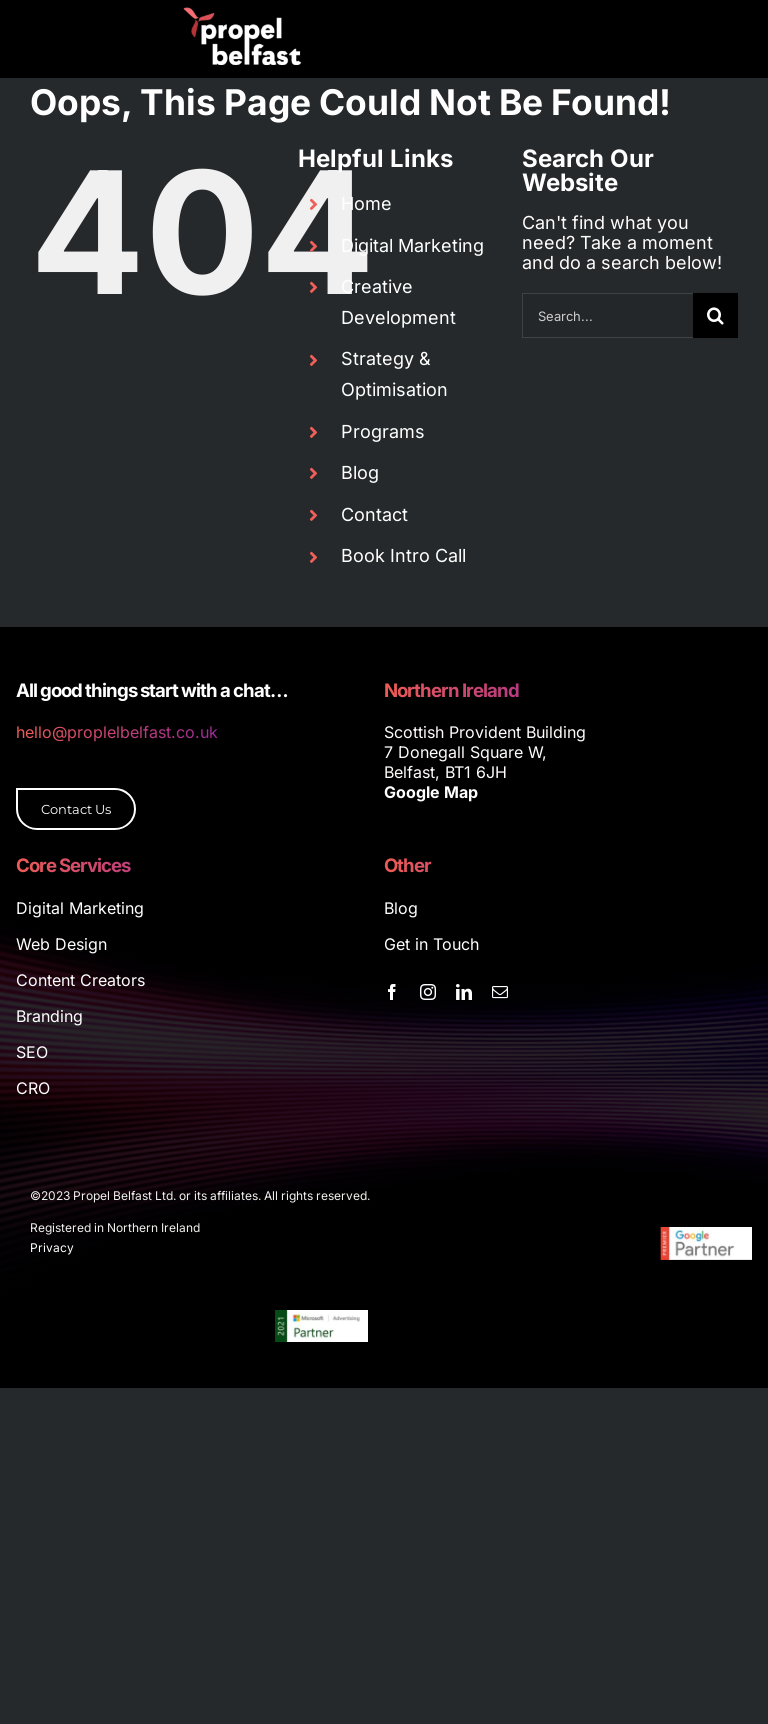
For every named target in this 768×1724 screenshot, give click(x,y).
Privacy (52, 1247)
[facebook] (392, 992)
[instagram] (428, 992)
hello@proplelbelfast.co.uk (117, 732)
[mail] (500, 992)
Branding (49, 1016)
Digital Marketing (412, 245)
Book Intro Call (403, 555)
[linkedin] (464, 992)
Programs (383, 431)
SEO (32, 1052)
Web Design (61, 944)
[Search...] (607, 315)
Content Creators (80, 980)
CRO (33, 1088)
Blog (360, 472)
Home (366, 203)
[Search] (715, 315)
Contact (374, 514)
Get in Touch (431, 944)
